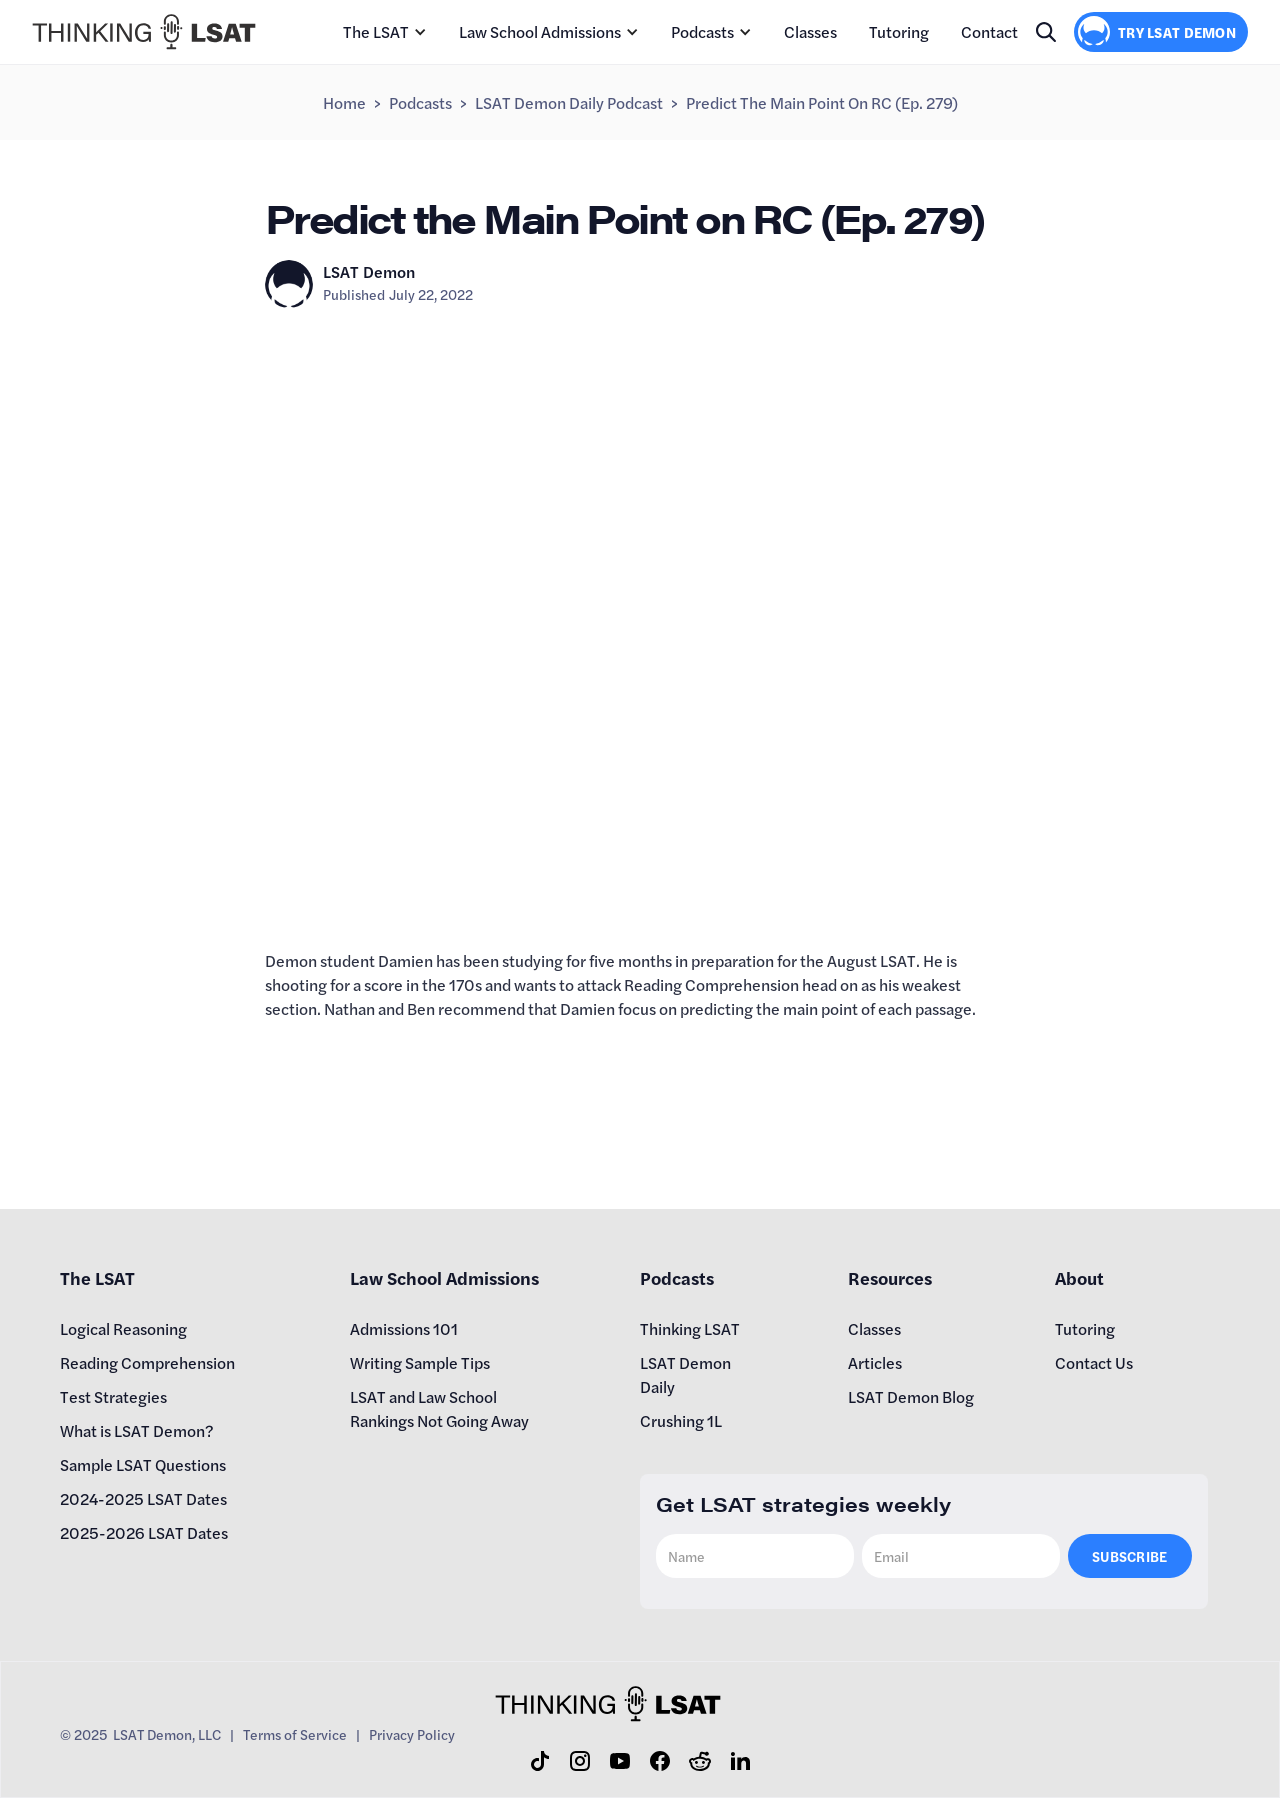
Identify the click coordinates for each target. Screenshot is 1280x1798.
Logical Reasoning (123, 1328)
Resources (890, 1277)
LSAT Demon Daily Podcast (569, 102)
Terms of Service (295, 1734)
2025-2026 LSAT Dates (144, 1532)
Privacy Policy (412, 1734)
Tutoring (899, 31)
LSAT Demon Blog (911, 1396)
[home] (144, 32)
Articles (875, 1362)
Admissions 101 (404, 1328)
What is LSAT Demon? (137, 1430)
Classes (810, 31)
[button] (385, 32)
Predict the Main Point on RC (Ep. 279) (822, 102)
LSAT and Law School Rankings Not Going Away (439, 1408)
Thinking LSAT (690, 1328)
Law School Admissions (540, 31)
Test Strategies (113, 1396)
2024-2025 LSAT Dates (143, 1498)
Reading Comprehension (147, 1362)
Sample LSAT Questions (143, 1464)
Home (344, 102)
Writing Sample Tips (420, 1362)
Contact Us (1094, 1362)
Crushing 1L (681, 1420)
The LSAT (376, 31)
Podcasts (702, 31)
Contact (989, 31)
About (1079, 1277)
